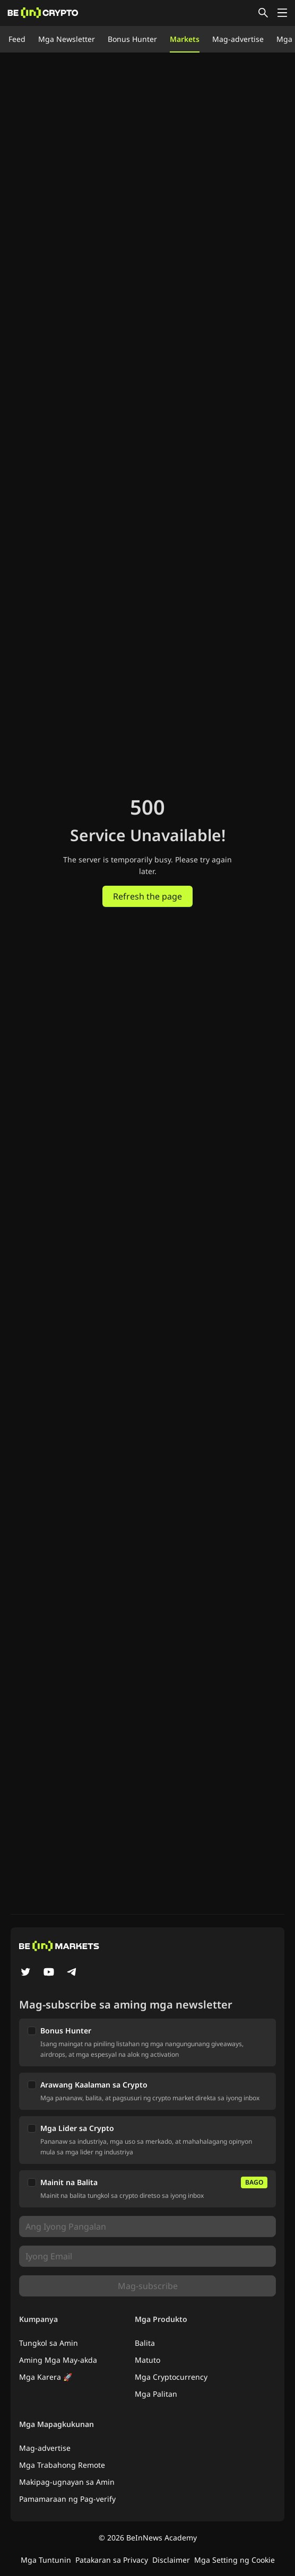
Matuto (147, 2360)
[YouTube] (48, 1973)
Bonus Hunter (132, 39)
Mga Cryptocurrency (171, 2377)
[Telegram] (72, 1973)
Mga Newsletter (66, 39)
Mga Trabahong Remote (62, 2465)
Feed (16, 39)
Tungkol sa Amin (48, 2343)
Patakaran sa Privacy (111, 2560)
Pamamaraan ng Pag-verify (67, 2499)
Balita (145, 2343)
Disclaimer (171, 2560)
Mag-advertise (238, 39)
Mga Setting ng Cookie (234, 2560)
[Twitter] (25, 1973)
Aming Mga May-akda (58, 2360)
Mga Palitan (156, 2394)
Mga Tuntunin (46, 2560)
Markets (184, 39)
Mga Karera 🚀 (45, 2377)
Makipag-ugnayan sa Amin (67, 2482)
